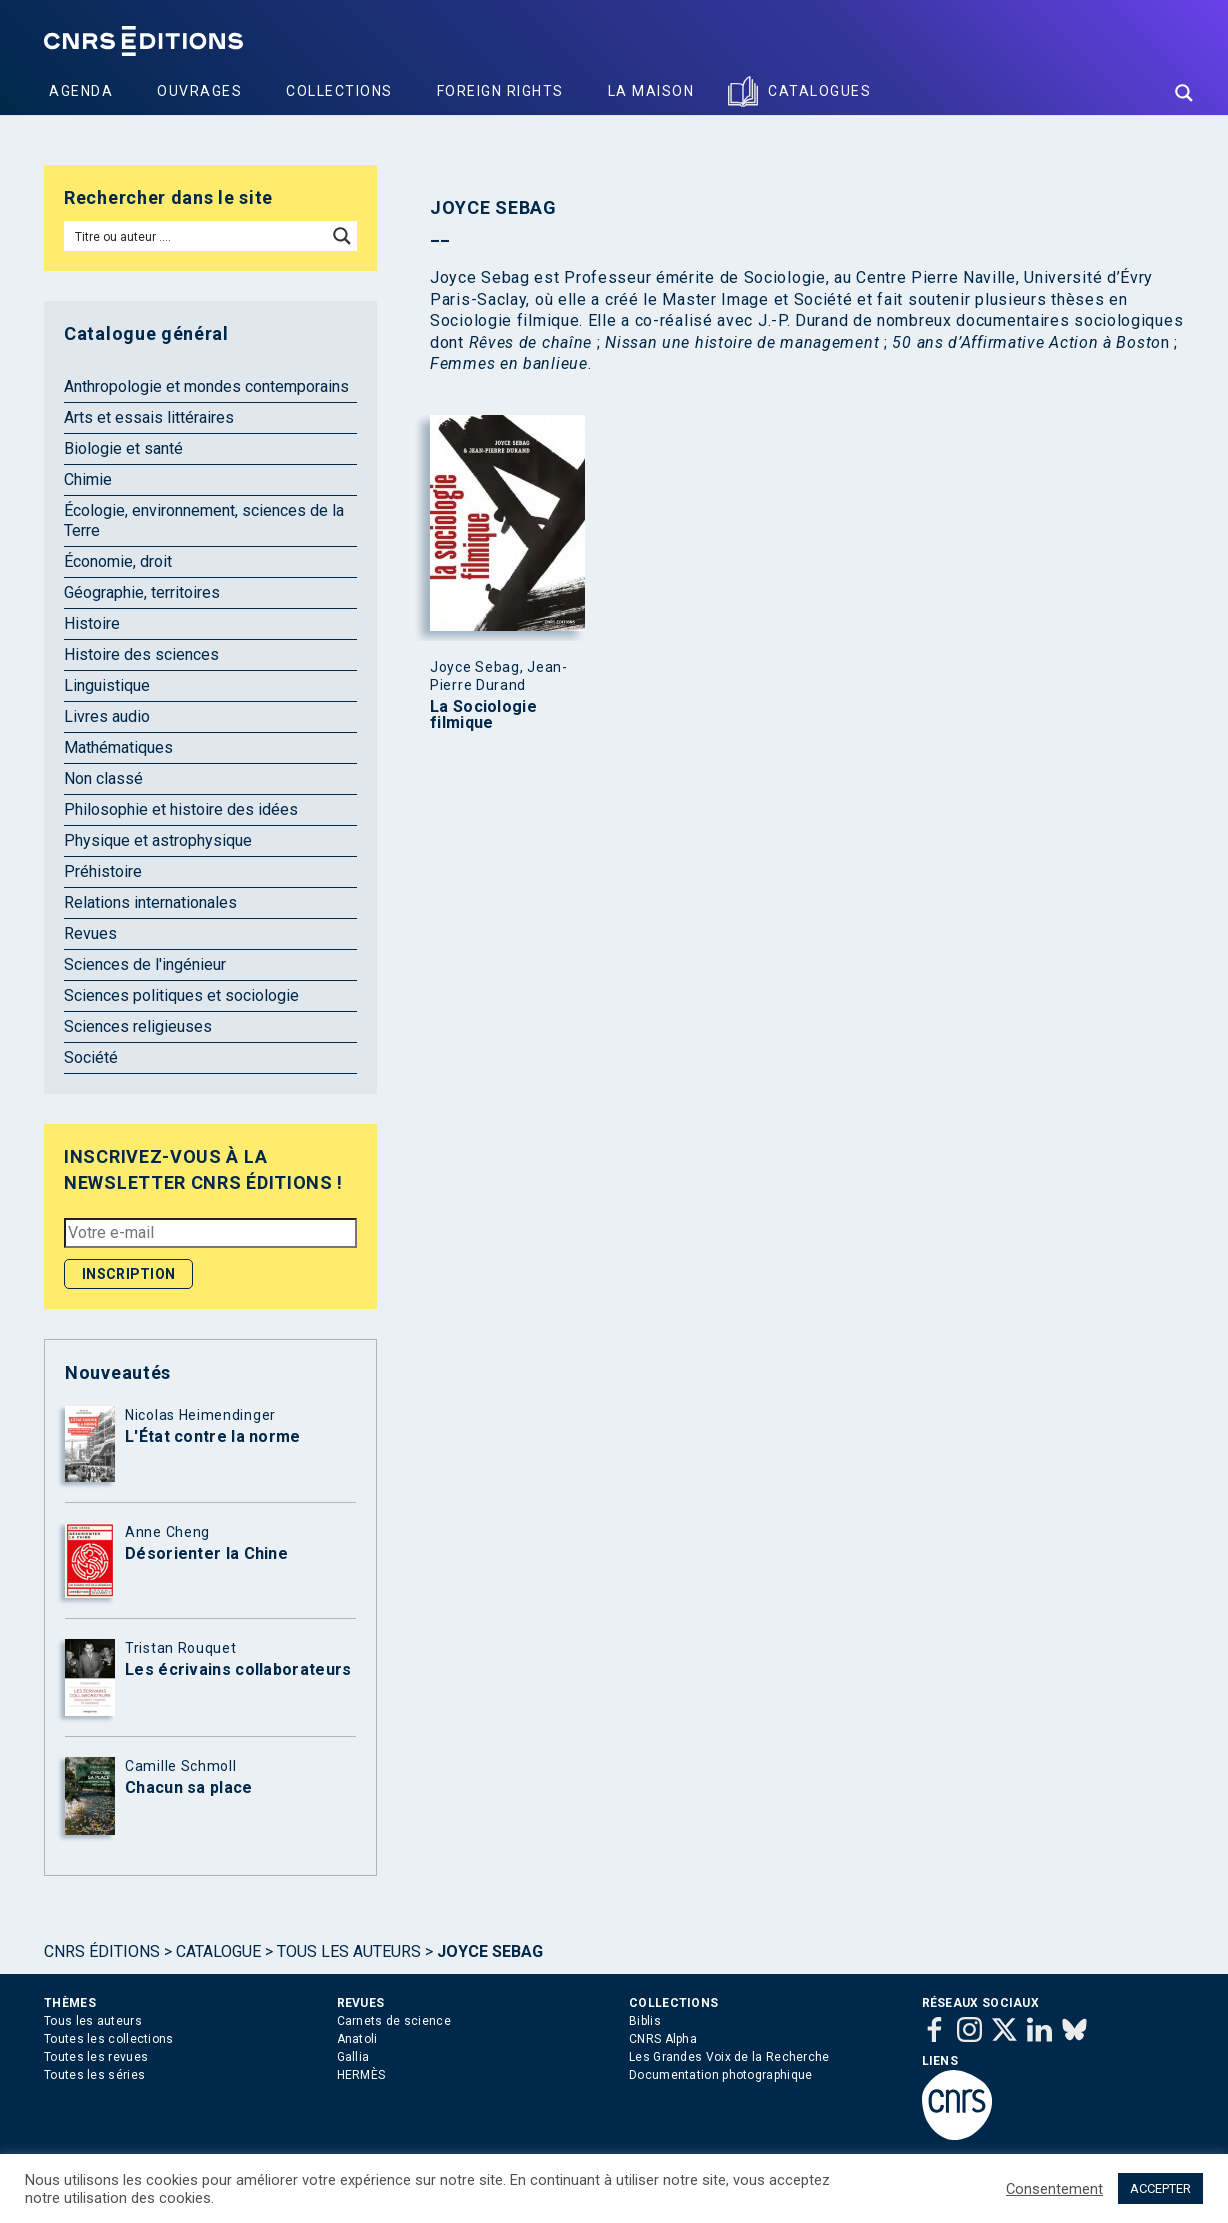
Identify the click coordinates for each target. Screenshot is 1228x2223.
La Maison (651, 91)
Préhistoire (103, 871)
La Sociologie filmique (483, 715)
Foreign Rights (500, 91)
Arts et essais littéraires (149, 417)
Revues (90, 933)
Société (91, 1057)
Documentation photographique (720, 2075)
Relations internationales (150, 902)
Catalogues (819, 91)
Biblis (645, 2021)
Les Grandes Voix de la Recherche (729, 2057)
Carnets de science (394, 2021)
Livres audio (107, 716)
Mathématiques (118, 747)
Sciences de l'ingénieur (145, 964)
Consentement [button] (1054, 2189)
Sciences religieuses (138, 1026)
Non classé (103, 778)
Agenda (81, 91)
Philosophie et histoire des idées (181, 809)
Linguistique (107, 685)
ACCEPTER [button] (1160, 2188)
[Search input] (196, 236)
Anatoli (357, 2039)
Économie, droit (118, 561)
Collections (339, 91)
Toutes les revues (96, 2057)
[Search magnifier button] (1184, 93)
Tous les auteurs (349, 1951)
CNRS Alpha (663, 2039)
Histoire (92, 623)
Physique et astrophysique (158, 840)
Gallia (353, 2057)
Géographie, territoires (142, 592)
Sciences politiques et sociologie (181, 995)
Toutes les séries (94, 2075)
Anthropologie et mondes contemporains (206, 386)
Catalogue (218, 1951)
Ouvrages (199, 91)
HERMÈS (361, 2075)
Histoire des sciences (141, 654)
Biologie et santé (123, 448)
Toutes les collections (109, 2039)
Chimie (88, 479)
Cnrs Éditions (102, 1951)
